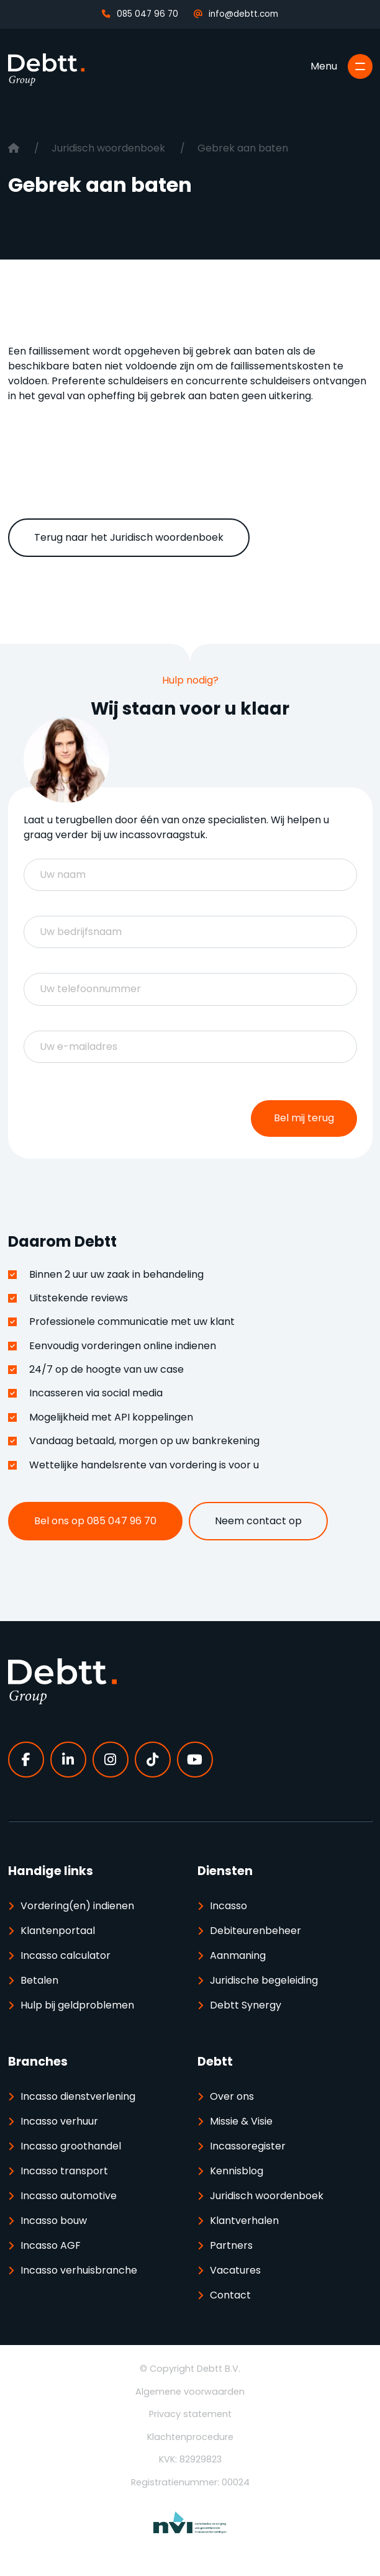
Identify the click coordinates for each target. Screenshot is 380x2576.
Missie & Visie (241, 2121)
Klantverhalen (244, 2220)
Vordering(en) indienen (77, 1906)
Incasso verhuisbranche (78, 2270)
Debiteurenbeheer (255, 1930)
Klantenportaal (57, 1930)
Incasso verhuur (59, 2121)
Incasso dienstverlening (77, 2096)
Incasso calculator (65, 1955)
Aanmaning (238, 1955)
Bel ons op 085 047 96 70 (95, 1521)
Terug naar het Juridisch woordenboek (129, 537)
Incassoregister (248, 2146)
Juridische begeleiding (264, 1980)
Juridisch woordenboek (110, 148)
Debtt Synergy (245, 2005)
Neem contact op (258, 1521)
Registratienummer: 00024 (190, 2482)
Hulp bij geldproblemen (77, 2005)
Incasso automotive (68, 2196)
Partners (231, 2245)
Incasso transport (64, 2171)
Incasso (228, 1906)
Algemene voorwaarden (190, 2391)
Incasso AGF (50, 2245)
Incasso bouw (53, 2220)
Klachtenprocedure (190, 2437)
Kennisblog (236, 2171)
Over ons (232, 2096)
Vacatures (235, 2270)
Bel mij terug (304, 1118)
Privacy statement (190, 2414)
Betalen (39, 1980)
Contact (230, 2295)
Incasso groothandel (70, 2146)
